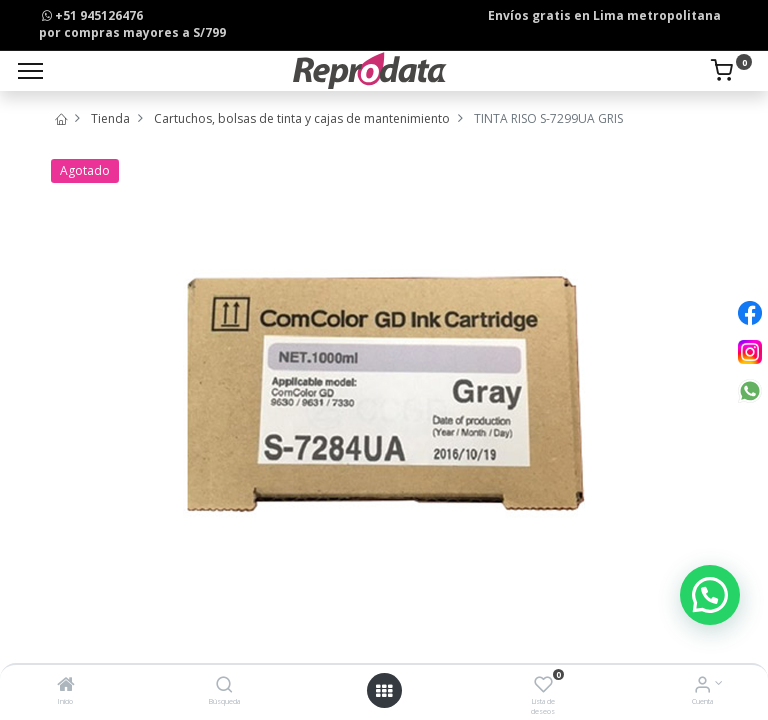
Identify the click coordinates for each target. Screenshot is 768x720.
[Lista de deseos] (543, 686)
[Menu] (30, 71)
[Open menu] (384, 691)
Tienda (110, 118)
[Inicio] (66, 686)
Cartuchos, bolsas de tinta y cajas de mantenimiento (302, 118)
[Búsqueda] (224, 686)
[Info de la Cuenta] (702, 686)
